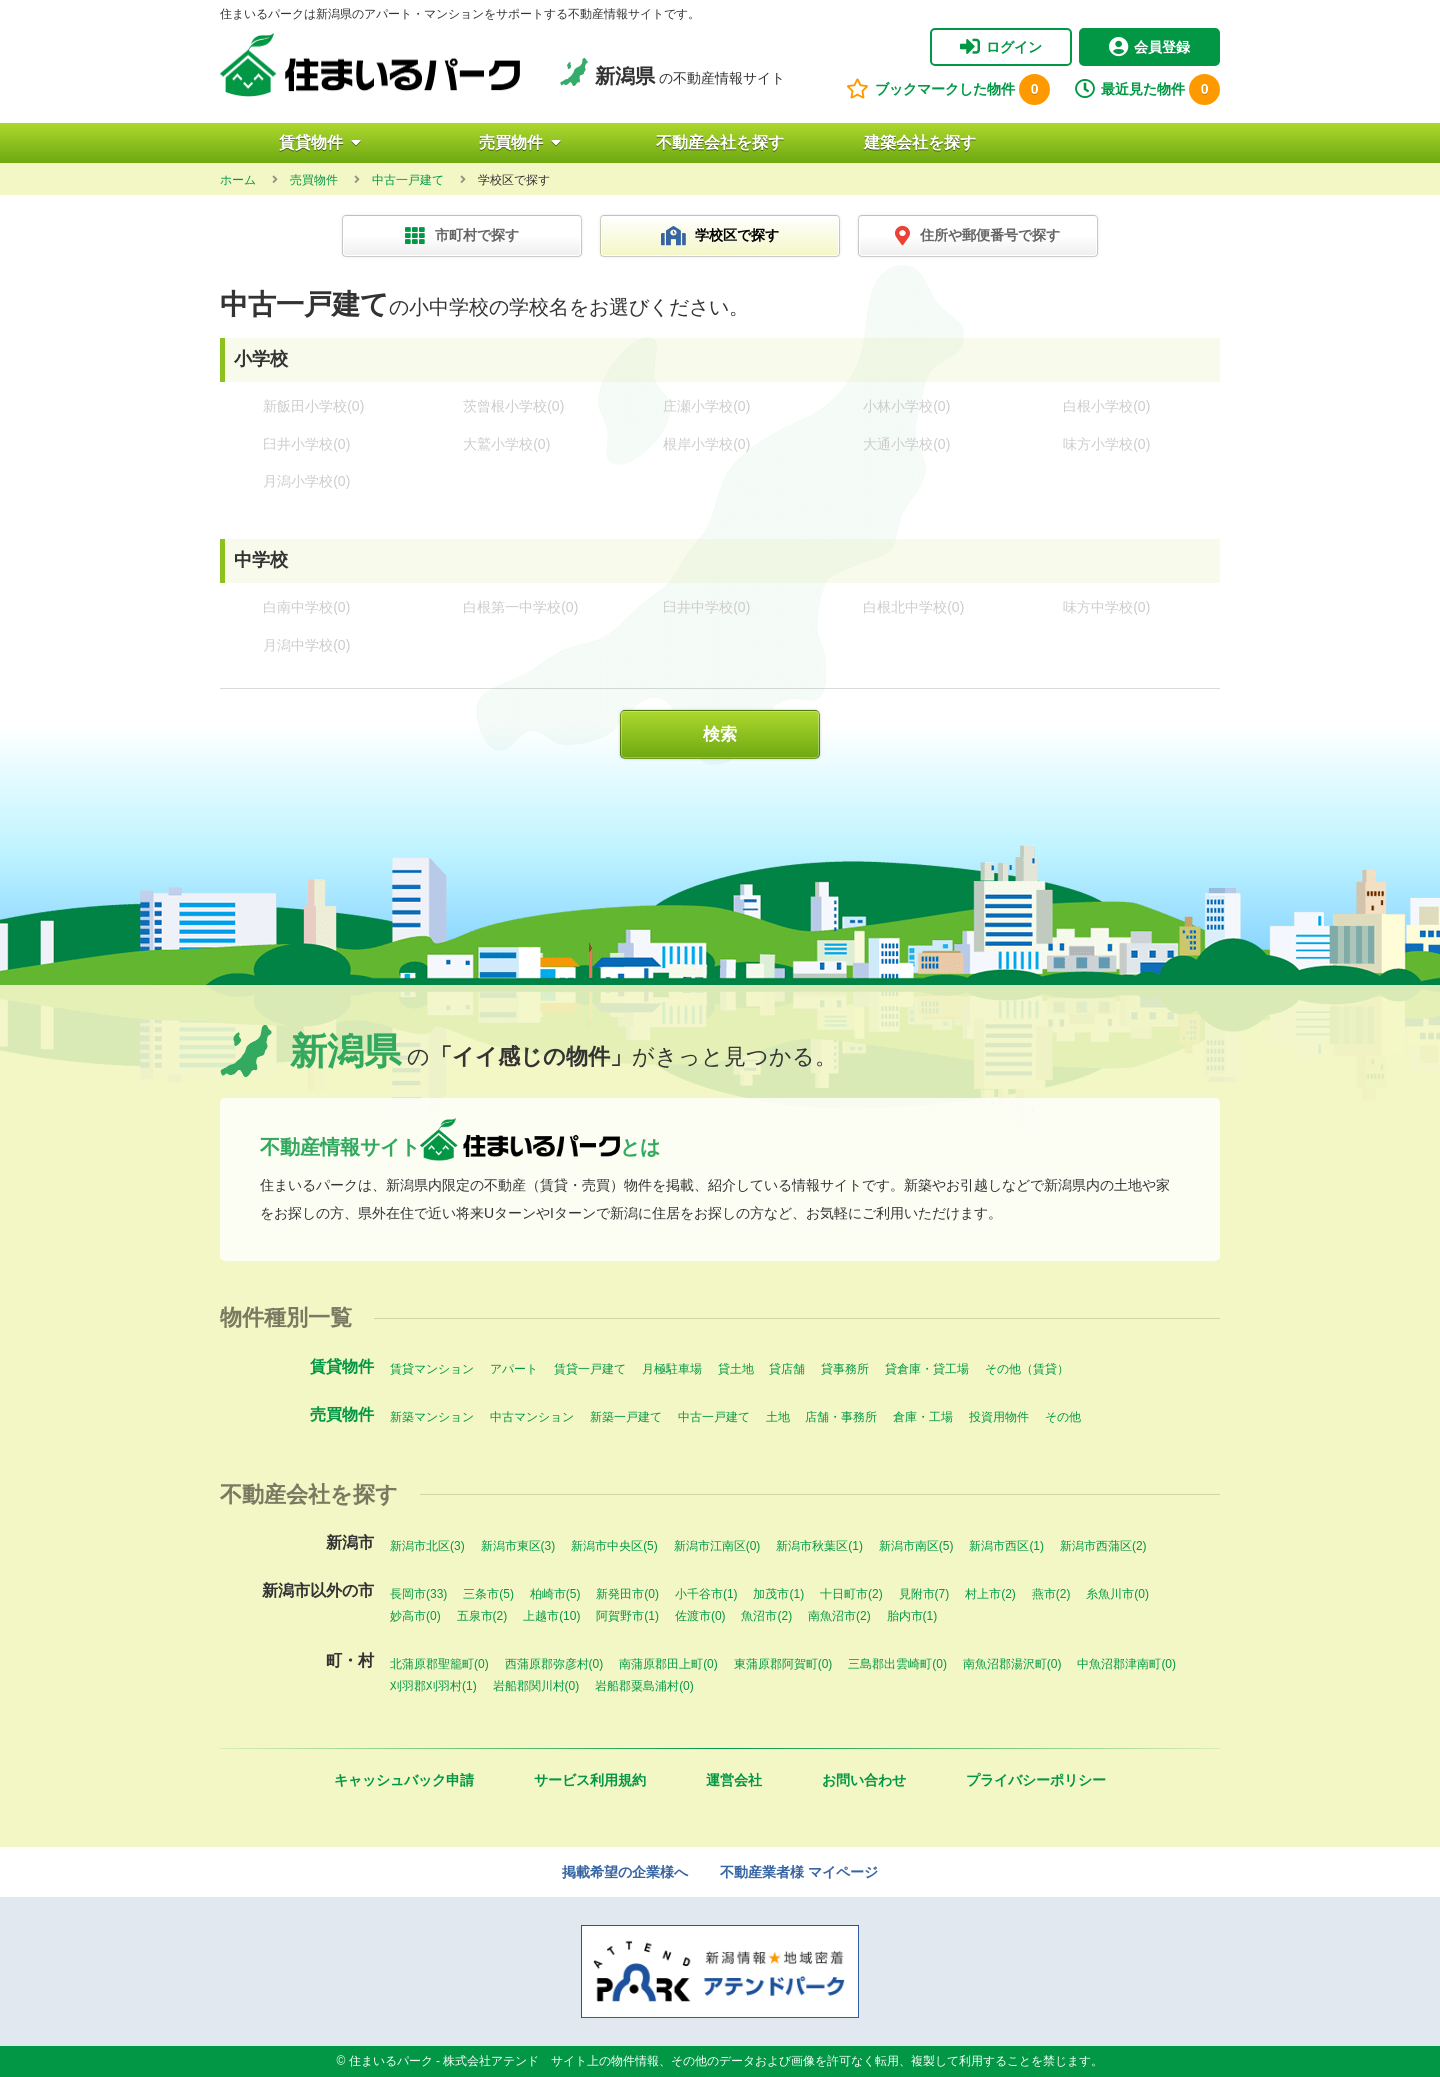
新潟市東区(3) (518, 1546)
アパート (514, 1369)
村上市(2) (990, 1594)
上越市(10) (551, 1616)
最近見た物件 (1147, 89)
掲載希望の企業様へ (625, 1872)
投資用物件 (999, 1417)
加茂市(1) (778, 1594)
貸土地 (736, 1369)
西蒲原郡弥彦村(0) (554, 1664)
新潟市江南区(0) (717, 1546)
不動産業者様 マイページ (799, 1872)
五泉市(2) (482, 1616)
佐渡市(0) (700, 1616)
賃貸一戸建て (590, 1369)
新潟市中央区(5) (614, 1546)
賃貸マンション (432, 1369)
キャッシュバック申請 (404, 1780)
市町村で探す (462, 236)
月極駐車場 (672, 1369)
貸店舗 (787, 1369)
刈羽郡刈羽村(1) (433, 1686)
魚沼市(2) (766, 1616)
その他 (1063, 1417)
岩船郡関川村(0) (536, 1686)
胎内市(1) (912, 1616)
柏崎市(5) (555, 1594)
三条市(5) (488, 1594)
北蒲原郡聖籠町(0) (439, 1664)
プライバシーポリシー (1036, 1780)
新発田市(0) (627, 1594)
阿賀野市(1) (627, 1616)
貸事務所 (845, 1369)
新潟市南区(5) (916, 1546)
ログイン (1001, 47)
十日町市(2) (851, 1594)
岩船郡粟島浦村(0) (644, 1686)
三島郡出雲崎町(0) (897, 1664)
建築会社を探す (920, 142)
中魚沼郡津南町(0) (1126, 1664)
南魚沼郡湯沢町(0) (1012, 1664)
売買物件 (520, 142)
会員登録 (1149, 47)
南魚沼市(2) (839, 1616)
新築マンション (432, 1417)
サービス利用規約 (590, 1780)
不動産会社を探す (720, 142)
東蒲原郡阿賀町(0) (783, 1664)
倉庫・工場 (923, 1417)
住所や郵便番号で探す (977, 236)
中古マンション (532, 1417)
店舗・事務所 (841, 1417)
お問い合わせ (864, 1780)
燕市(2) (1051, 1594)
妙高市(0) (415, 1616)
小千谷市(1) (706, 1594)
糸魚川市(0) (1117, 1594)
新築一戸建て (626, 1417)
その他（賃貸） (1027, 1369)
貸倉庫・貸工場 (927, 1369)
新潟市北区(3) (427, 1546)
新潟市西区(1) (1006, 1546)
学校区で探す (720, 236)
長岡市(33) (418, 1594)
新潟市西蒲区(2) (1103, 1546)
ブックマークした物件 (948, 89)
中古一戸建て (714, 1417)
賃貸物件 (320, 142)
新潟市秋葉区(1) (819, 1546)
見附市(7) (924, 1594)
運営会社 (734, 1780)
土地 (778, 1417)
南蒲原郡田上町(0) (668, 1664)
